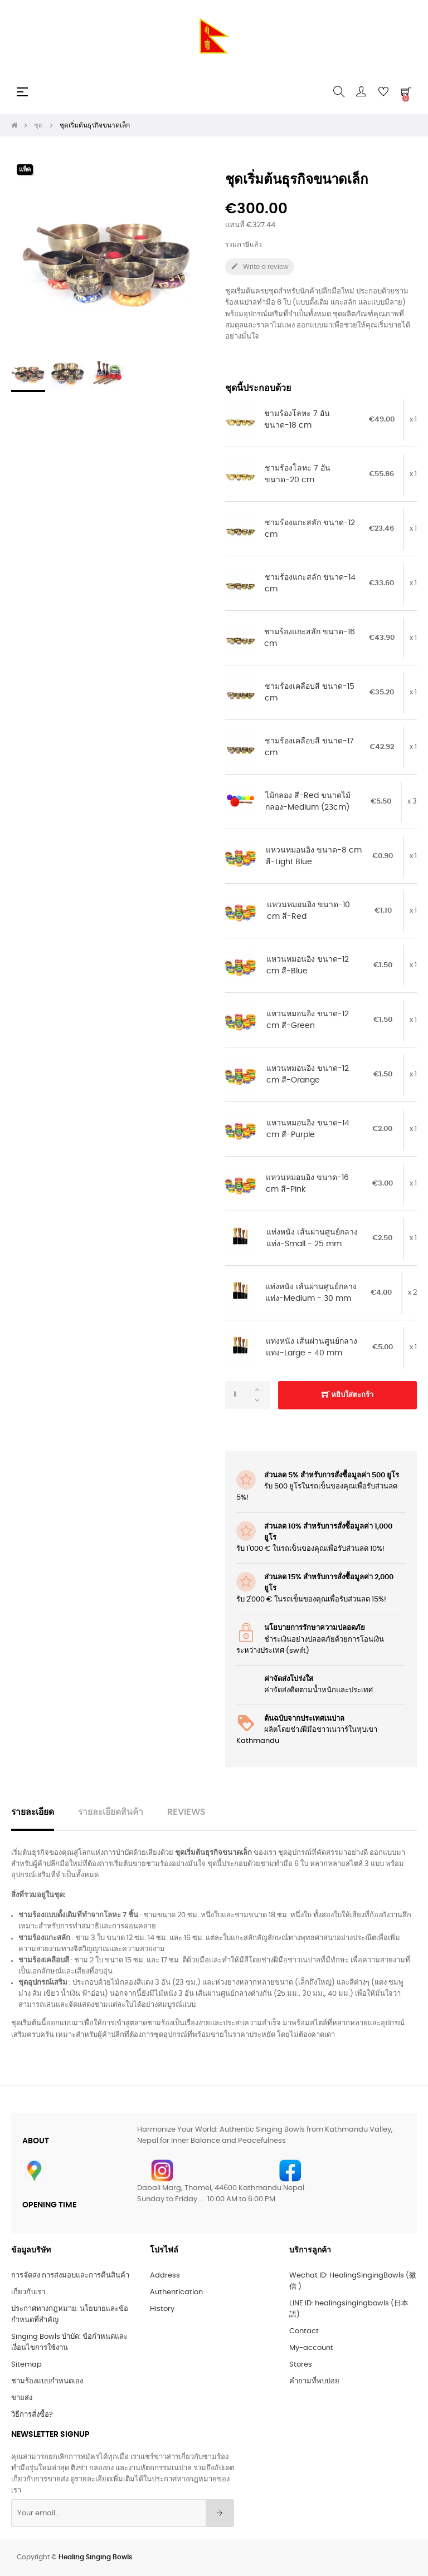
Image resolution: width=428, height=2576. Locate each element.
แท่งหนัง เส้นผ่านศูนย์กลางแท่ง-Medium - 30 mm (311, 1293)
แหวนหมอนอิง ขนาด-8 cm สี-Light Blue (314, 856)
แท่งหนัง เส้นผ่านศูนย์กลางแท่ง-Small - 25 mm (312, 1238)
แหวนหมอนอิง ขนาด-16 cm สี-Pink (307, 1184)
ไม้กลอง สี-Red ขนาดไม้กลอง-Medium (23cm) (308, 802)
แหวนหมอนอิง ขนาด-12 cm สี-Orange (307, 1075)
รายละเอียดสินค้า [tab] (110, 1812)
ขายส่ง (21, 2398)
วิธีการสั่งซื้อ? (32, 2414)
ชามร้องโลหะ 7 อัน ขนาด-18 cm (297, 420)
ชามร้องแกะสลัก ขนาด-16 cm (309, 638)
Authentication (176, 2292)
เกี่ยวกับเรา (28, 2292)
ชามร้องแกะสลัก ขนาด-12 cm (310, 529)
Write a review (260, 266)
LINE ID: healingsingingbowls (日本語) (348, 2309)
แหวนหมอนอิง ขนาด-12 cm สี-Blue (307, 966)
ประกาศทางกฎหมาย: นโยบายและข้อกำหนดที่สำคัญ (69, 2314)
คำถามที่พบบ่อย (314, 2381)
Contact (304, 2331)
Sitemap (26, 2364)
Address (165, 2275)
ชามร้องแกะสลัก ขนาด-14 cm (310, 584)
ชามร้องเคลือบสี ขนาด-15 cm (309, 693)
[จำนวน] (247, 1395)
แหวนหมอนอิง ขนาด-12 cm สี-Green (307, 1020)
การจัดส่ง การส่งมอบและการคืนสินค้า (70, 2275)
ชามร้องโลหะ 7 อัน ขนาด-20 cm (297, 474)
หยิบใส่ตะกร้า (347, 1395)
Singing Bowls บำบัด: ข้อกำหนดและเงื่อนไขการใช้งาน (69, 2342)
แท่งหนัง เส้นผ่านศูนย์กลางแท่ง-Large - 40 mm (311, 1348)
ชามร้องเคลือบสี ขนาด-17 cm (309, 747)
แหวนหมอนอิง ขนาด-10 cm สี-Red (308, 911)
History (162, 2309)
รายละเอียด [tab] (32, 1812)
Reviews (186, 1812)
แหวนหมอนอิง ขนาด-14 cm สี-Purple (307, 1129)
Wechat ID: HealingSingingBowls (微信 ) (352, 2281)
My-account (311, 2348)
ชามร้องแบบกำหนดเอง (47, 2381)
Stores (300, 2364)
